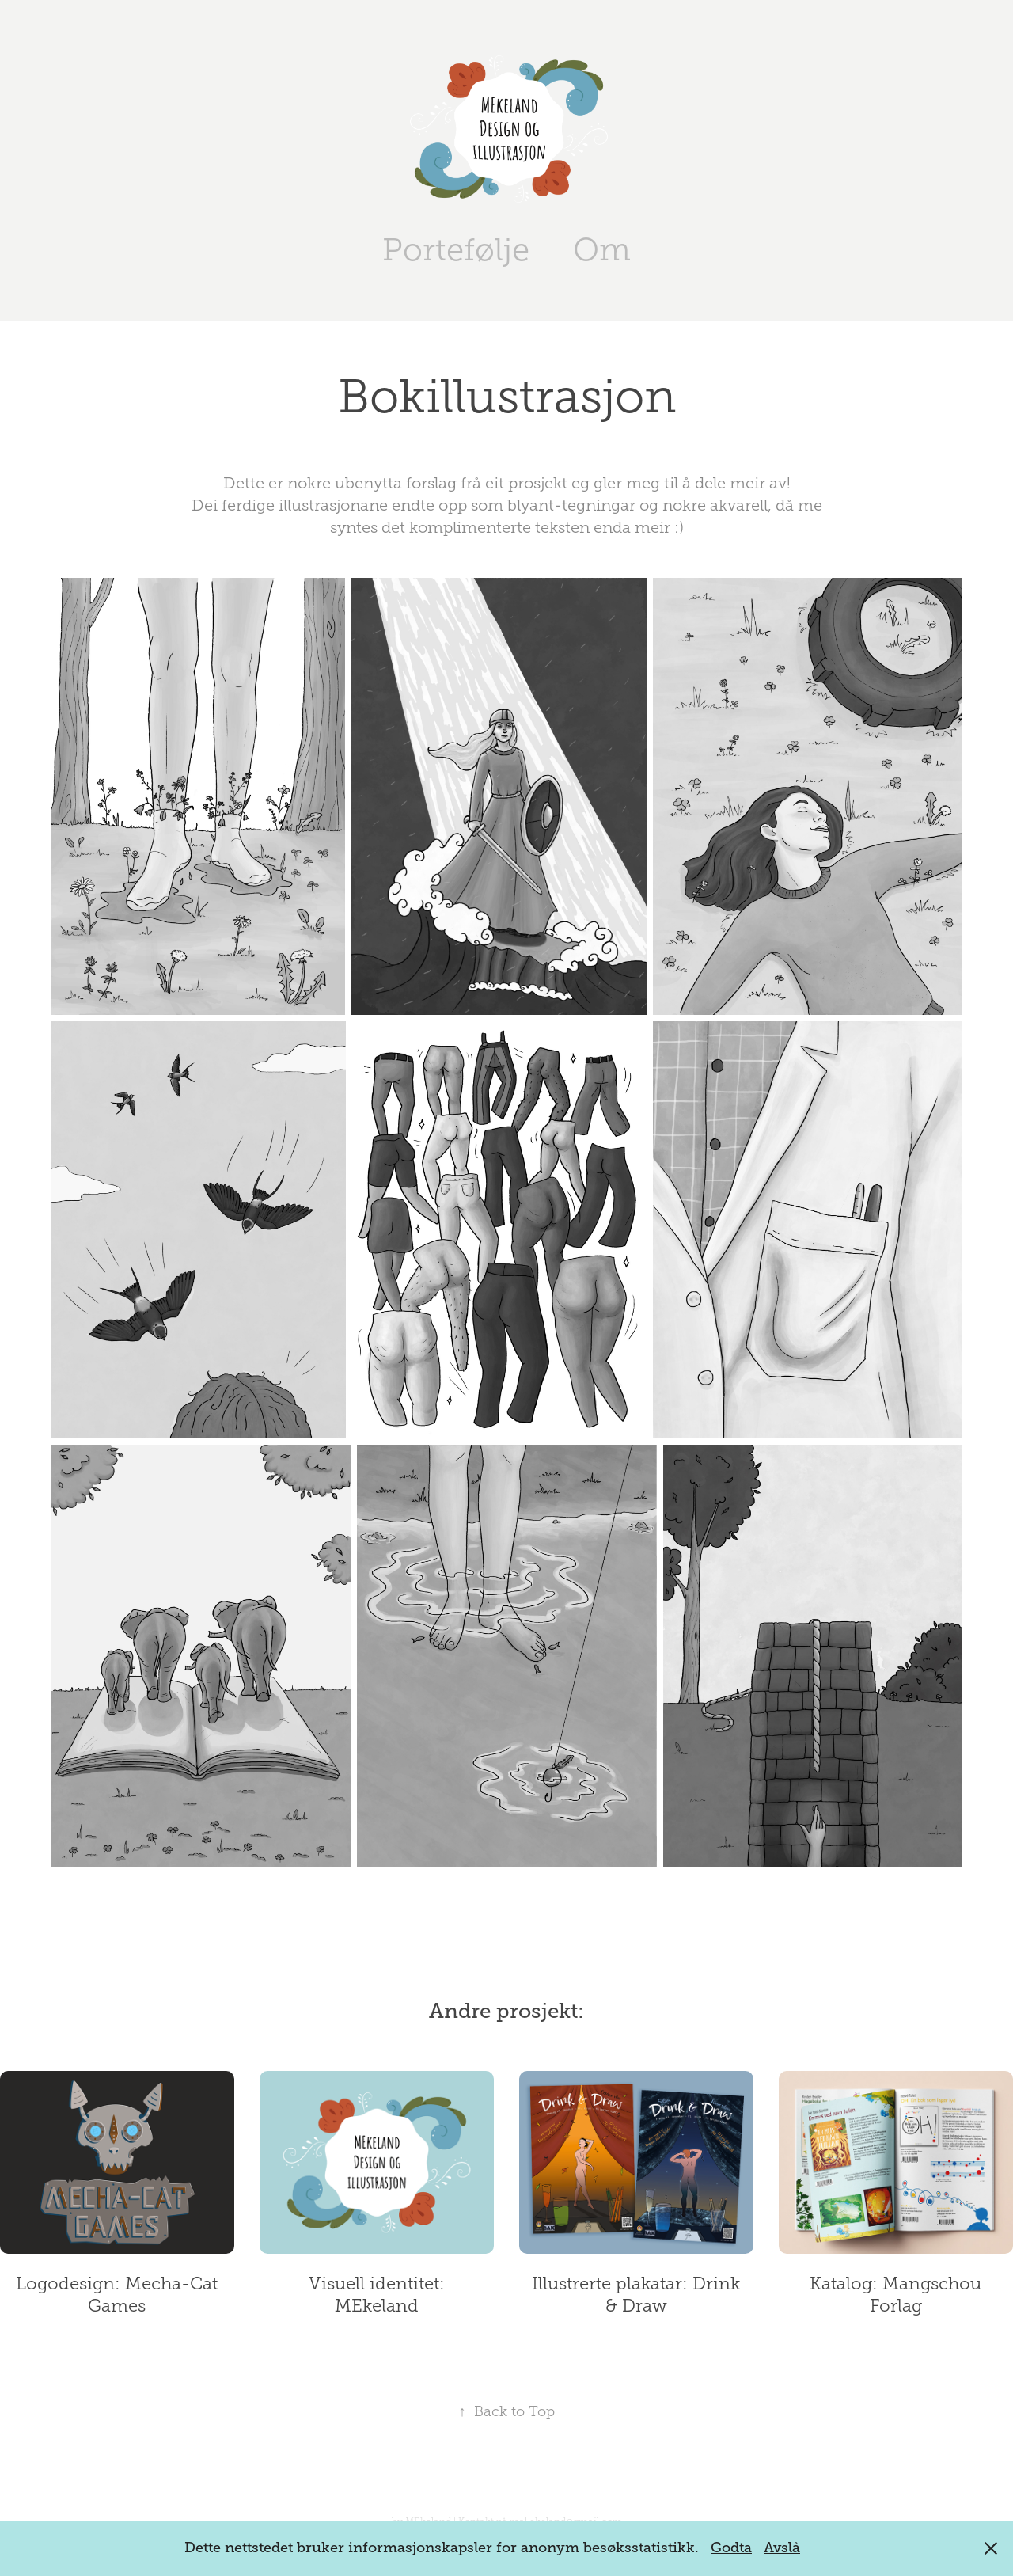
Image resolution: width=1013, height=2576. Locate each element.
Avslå (782, 2547)
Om (602, 250)
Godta (731, 2547)
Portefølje (455, 250)
